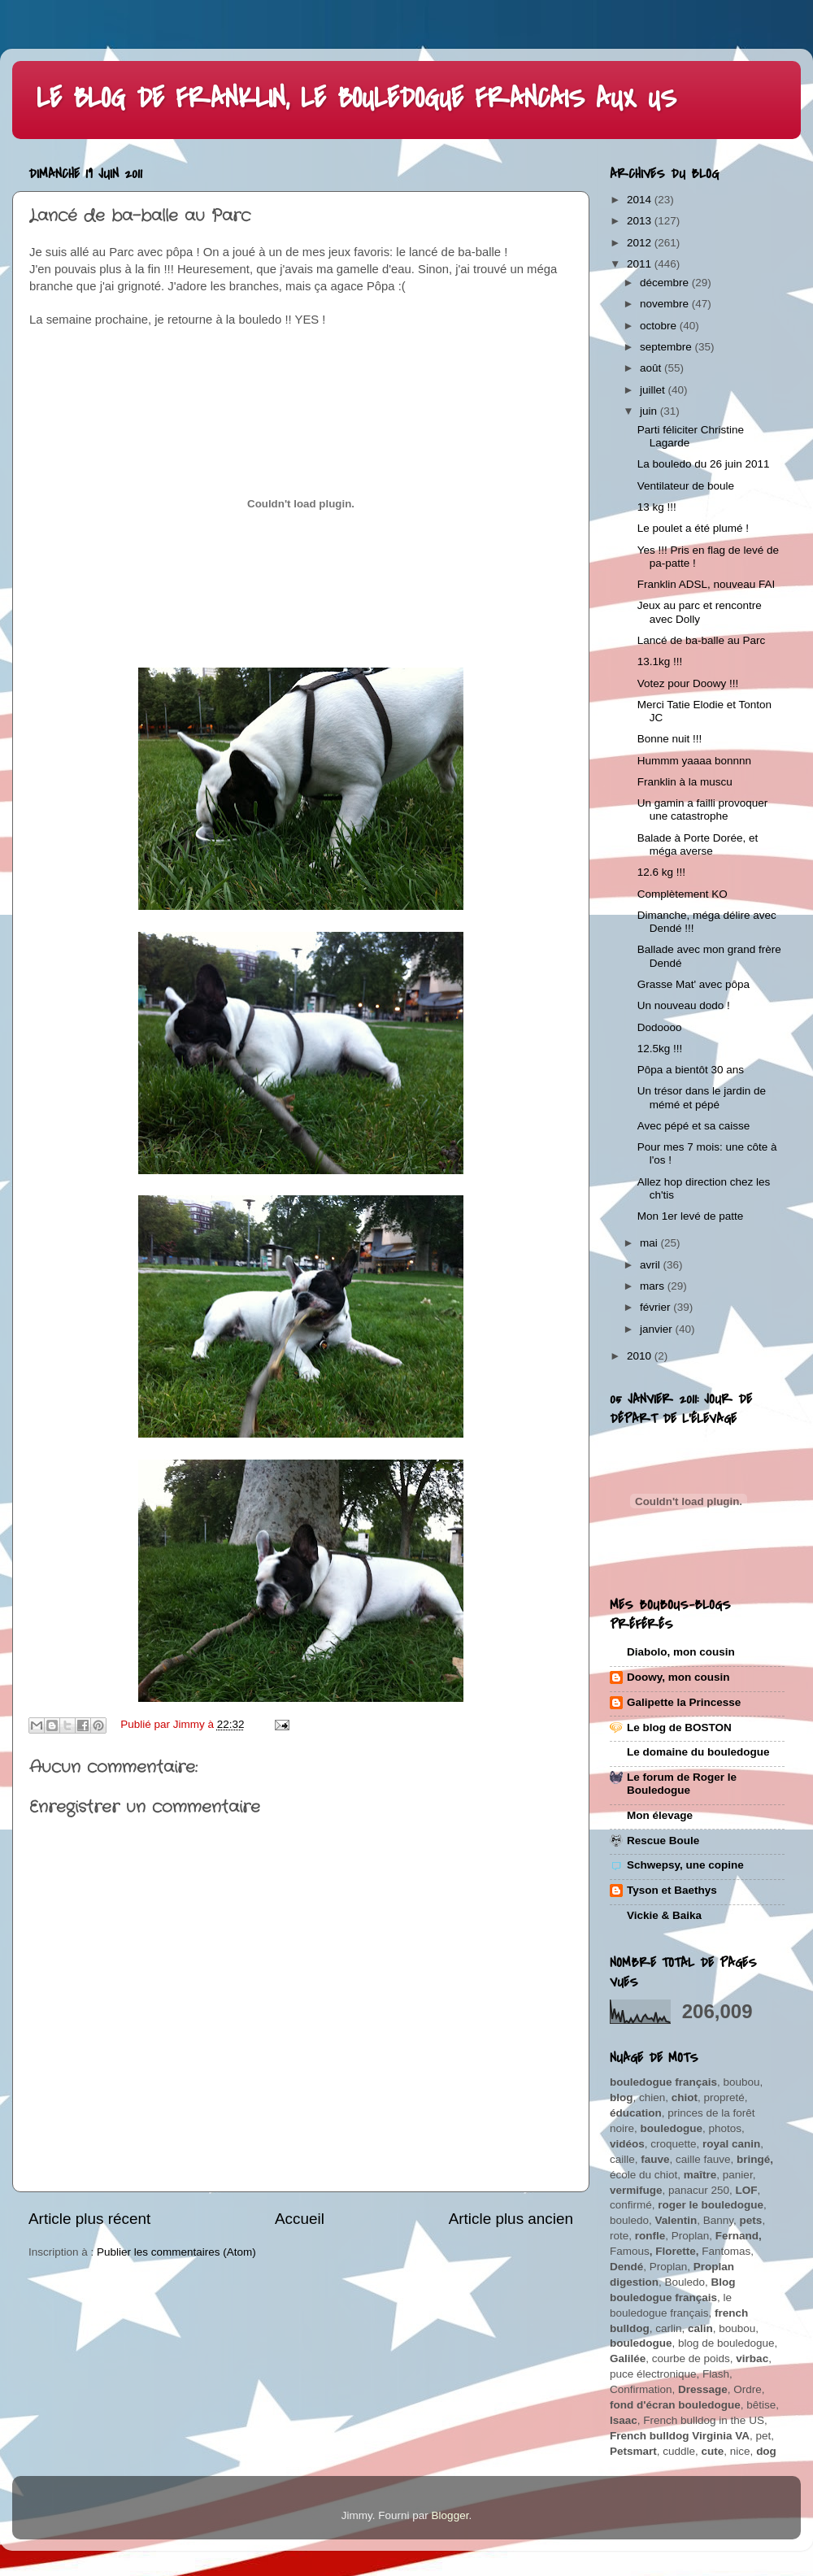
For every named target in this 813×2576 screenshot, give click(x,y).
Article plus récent (89, 2218)
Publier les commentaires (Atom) (176, 2252)
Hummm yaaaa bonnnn (694, 761)
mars (653, 1286)
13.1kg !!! (660, 661)
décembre (666, 282)
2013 (640, 221)
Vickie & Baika (664, 1915)
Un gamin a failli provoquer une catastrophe (702, 809)
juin (650, 411)
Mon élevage (660, 1815)
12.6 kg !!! (661, 872)
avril (651, 1265)
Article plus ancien (511, 2218)
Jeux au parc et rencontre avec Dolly (699, 611)
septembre (667, 347)
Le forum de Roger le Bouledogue (682, 1783)
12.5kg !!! (660, 1048)
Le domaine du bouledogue (698, 1752)
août (652, 368)
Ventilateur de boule (685, 486)
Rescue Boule (663, 1840)
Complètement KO (682, 894)
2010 (640, 1356)
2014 (640, 200)
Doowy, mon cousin (678, 1677)
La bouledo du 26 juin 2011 (703, 464)
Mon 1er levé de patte (690, 1216)
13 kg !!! (656, 507)
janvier (658, 1329)
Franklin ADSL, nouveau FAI (706, 584)
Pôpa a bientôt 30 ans (690, 1070)
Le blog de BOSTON (679, 1727)
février (656, 1307)
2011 (640, 264)
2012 (640, 243)
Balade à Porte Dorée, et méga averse (698, 844)
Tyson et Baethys (672, 1890)
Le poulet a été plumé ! (693, 528)
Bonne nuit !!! (669, 739)
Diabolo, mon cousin (681, 1652)
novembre (666, 304)
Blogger (450, 2515)
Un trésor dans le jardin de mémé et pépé (701, 1097)
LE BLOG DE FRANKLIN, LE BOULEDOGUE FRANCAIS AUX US (356, 99)
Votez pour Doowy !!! (688, 683)
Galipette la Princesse (684, 1702)
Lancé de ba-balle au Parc (701, 640)
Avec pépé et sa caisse (693, 1126)
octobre (660, 326)
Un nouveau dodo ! (683, 1005)
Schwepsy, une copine (685, 1865)
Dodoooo (659, 1027)
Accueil (299, 2218)
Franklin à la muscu (685, 782)
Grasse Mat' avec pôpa (693, 984)
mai (650, 1243)
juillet (654, 390)
